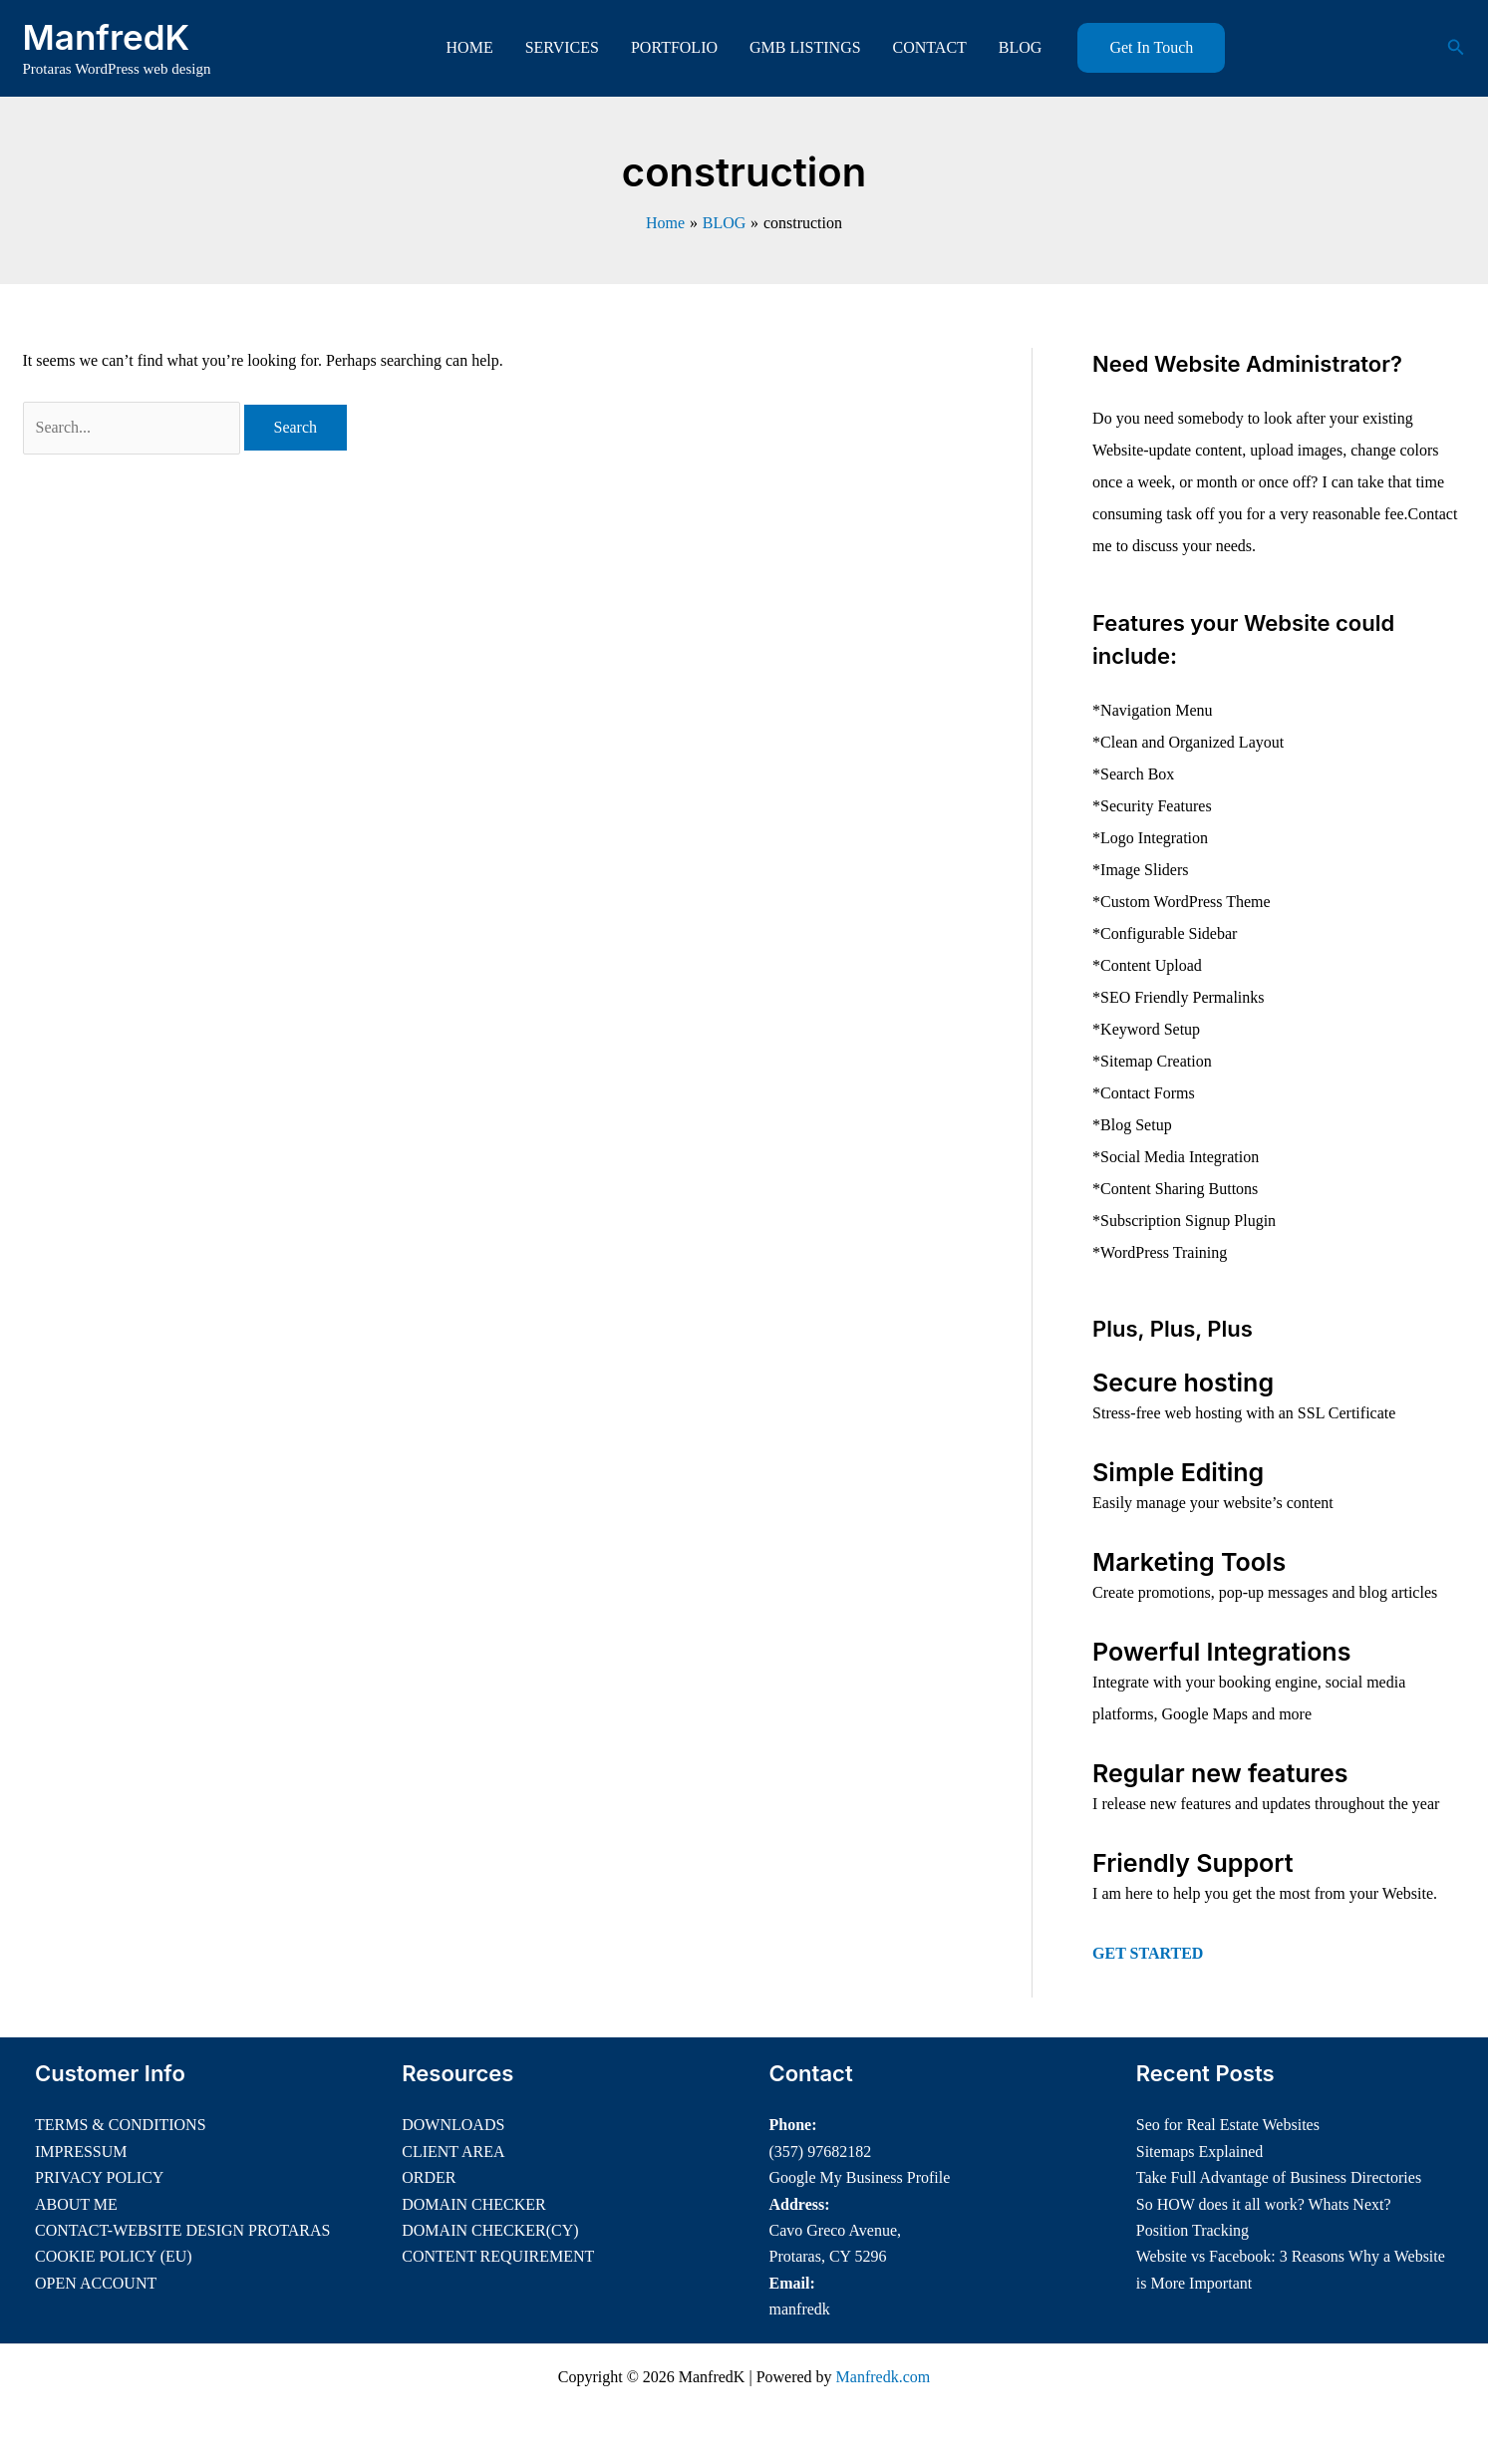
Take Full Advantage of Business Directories (1278, 2177)
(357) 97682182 (820, 2151)
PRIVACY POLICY (99, 2177)
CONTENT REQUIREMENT (498, 2256)
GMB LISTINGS (805, 47)
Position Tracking (1192, 2230)
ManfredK (106, 37)
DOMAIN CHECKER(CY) (490, 2230)
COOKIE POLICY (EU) (113, 2256)
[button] (1151, 48)
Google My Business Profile (860, 2177)
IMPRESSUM (81, 2151)
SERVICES (562, 47)
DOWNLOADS (453, 2124)
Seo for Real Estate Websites (1228, 2124)
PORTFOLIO (674, 47)
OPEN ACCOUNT (95, 2283)
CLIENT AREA (453, 2151)
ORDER (428, 2177)
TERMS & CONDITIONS (120, 2124)
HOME (469, 47)
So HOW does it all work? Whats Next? (1263, 2204)
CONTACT (930, 47)
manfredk (799, 2309)
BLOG (1020, 47)
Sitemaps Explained (1200, 2151)
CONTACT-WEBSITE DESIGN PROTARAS (182, 2230)
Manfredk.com (883, 2376)
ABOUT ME (76, 2204)
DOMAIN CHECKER (473, 2204)
